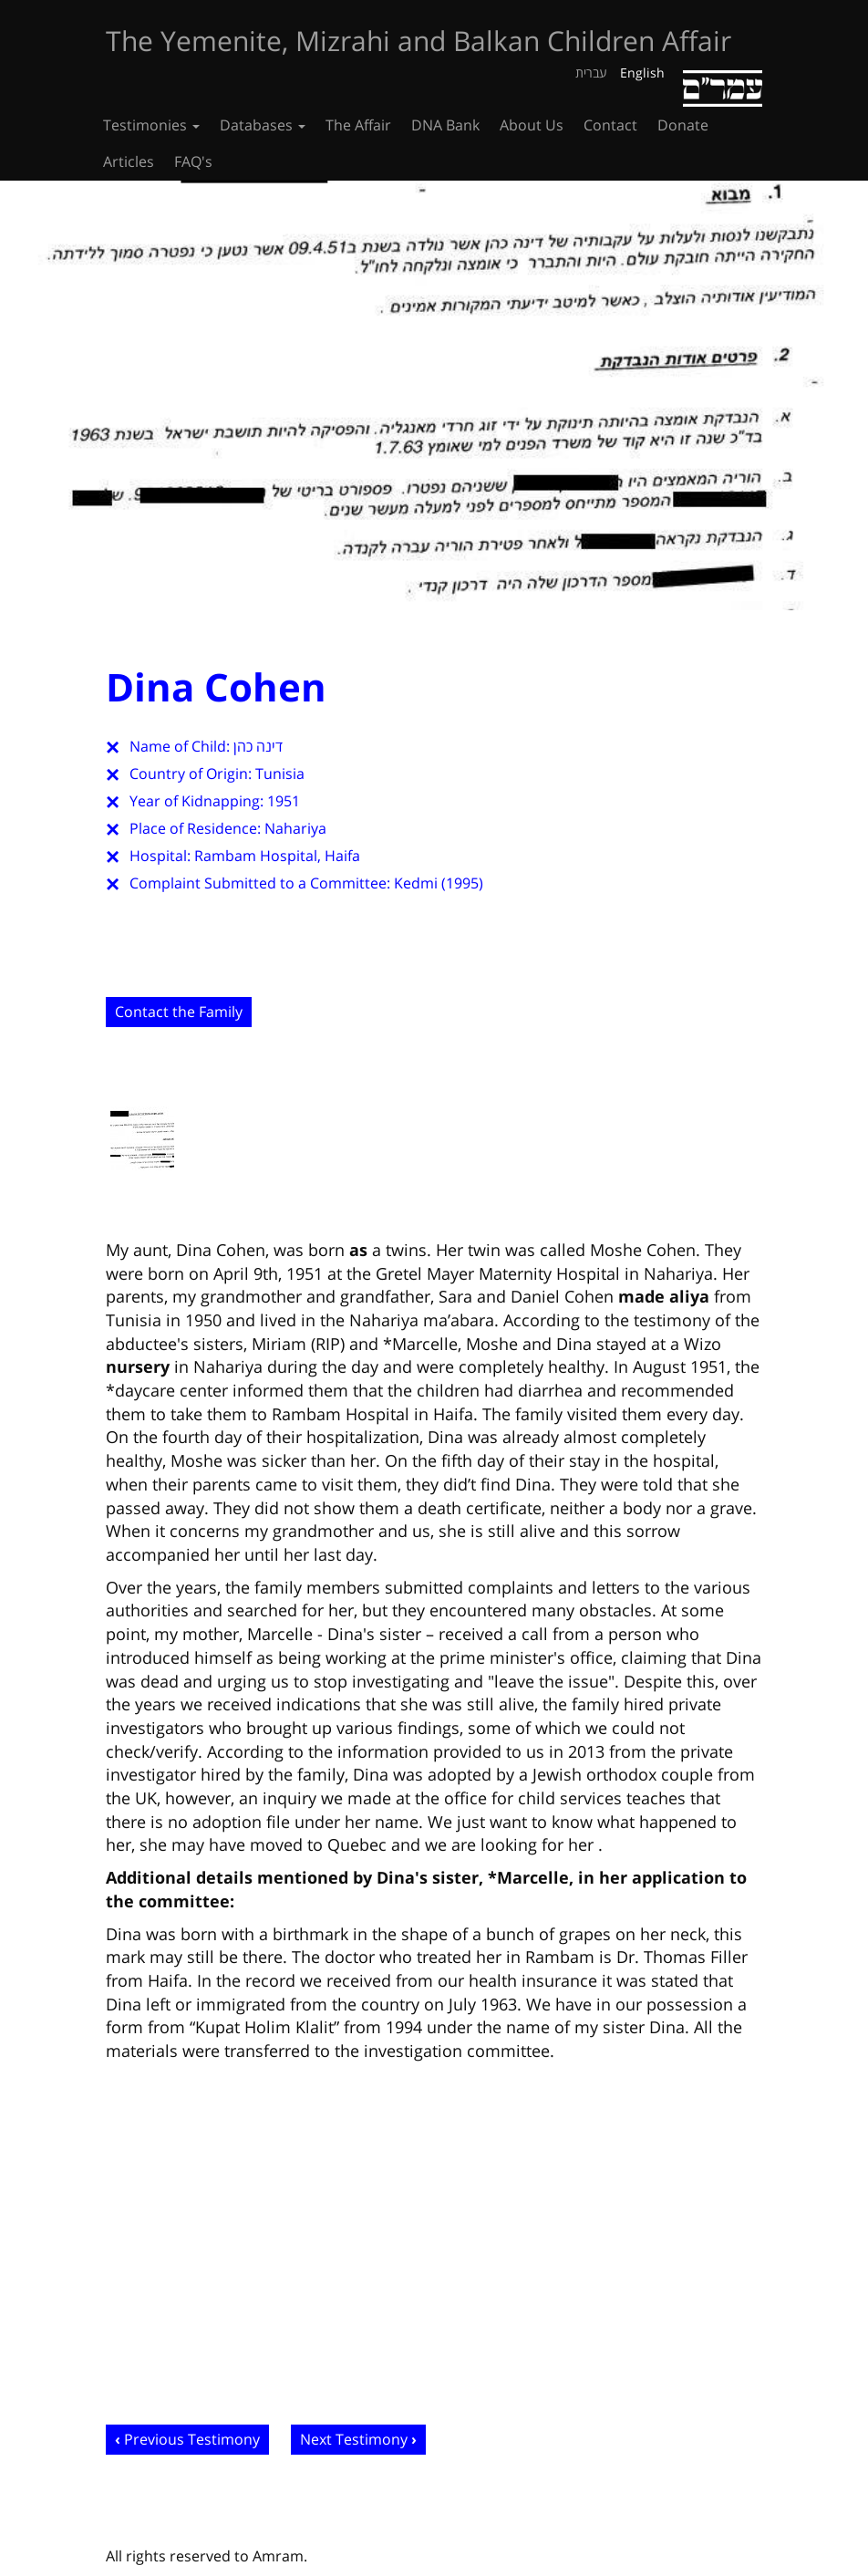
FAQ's (193, 161)
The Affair (358, 125)
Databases (262, 125)
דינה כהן (258, 746)
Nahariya (295, 828)
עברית (591, 72)
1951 (283, 801)
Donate (682, 125)
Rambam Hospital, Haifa (277, 856)
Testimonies (151, 125)
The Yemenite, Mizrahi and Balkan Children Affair (418, 40)
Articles (128, 161)
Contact (610, 125)
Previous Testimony (192, 2439)
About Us (531, 125)
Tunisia (280, 773)
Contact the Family (179, 1012)
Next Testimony (354, 2439)
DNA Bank (445, 125)
